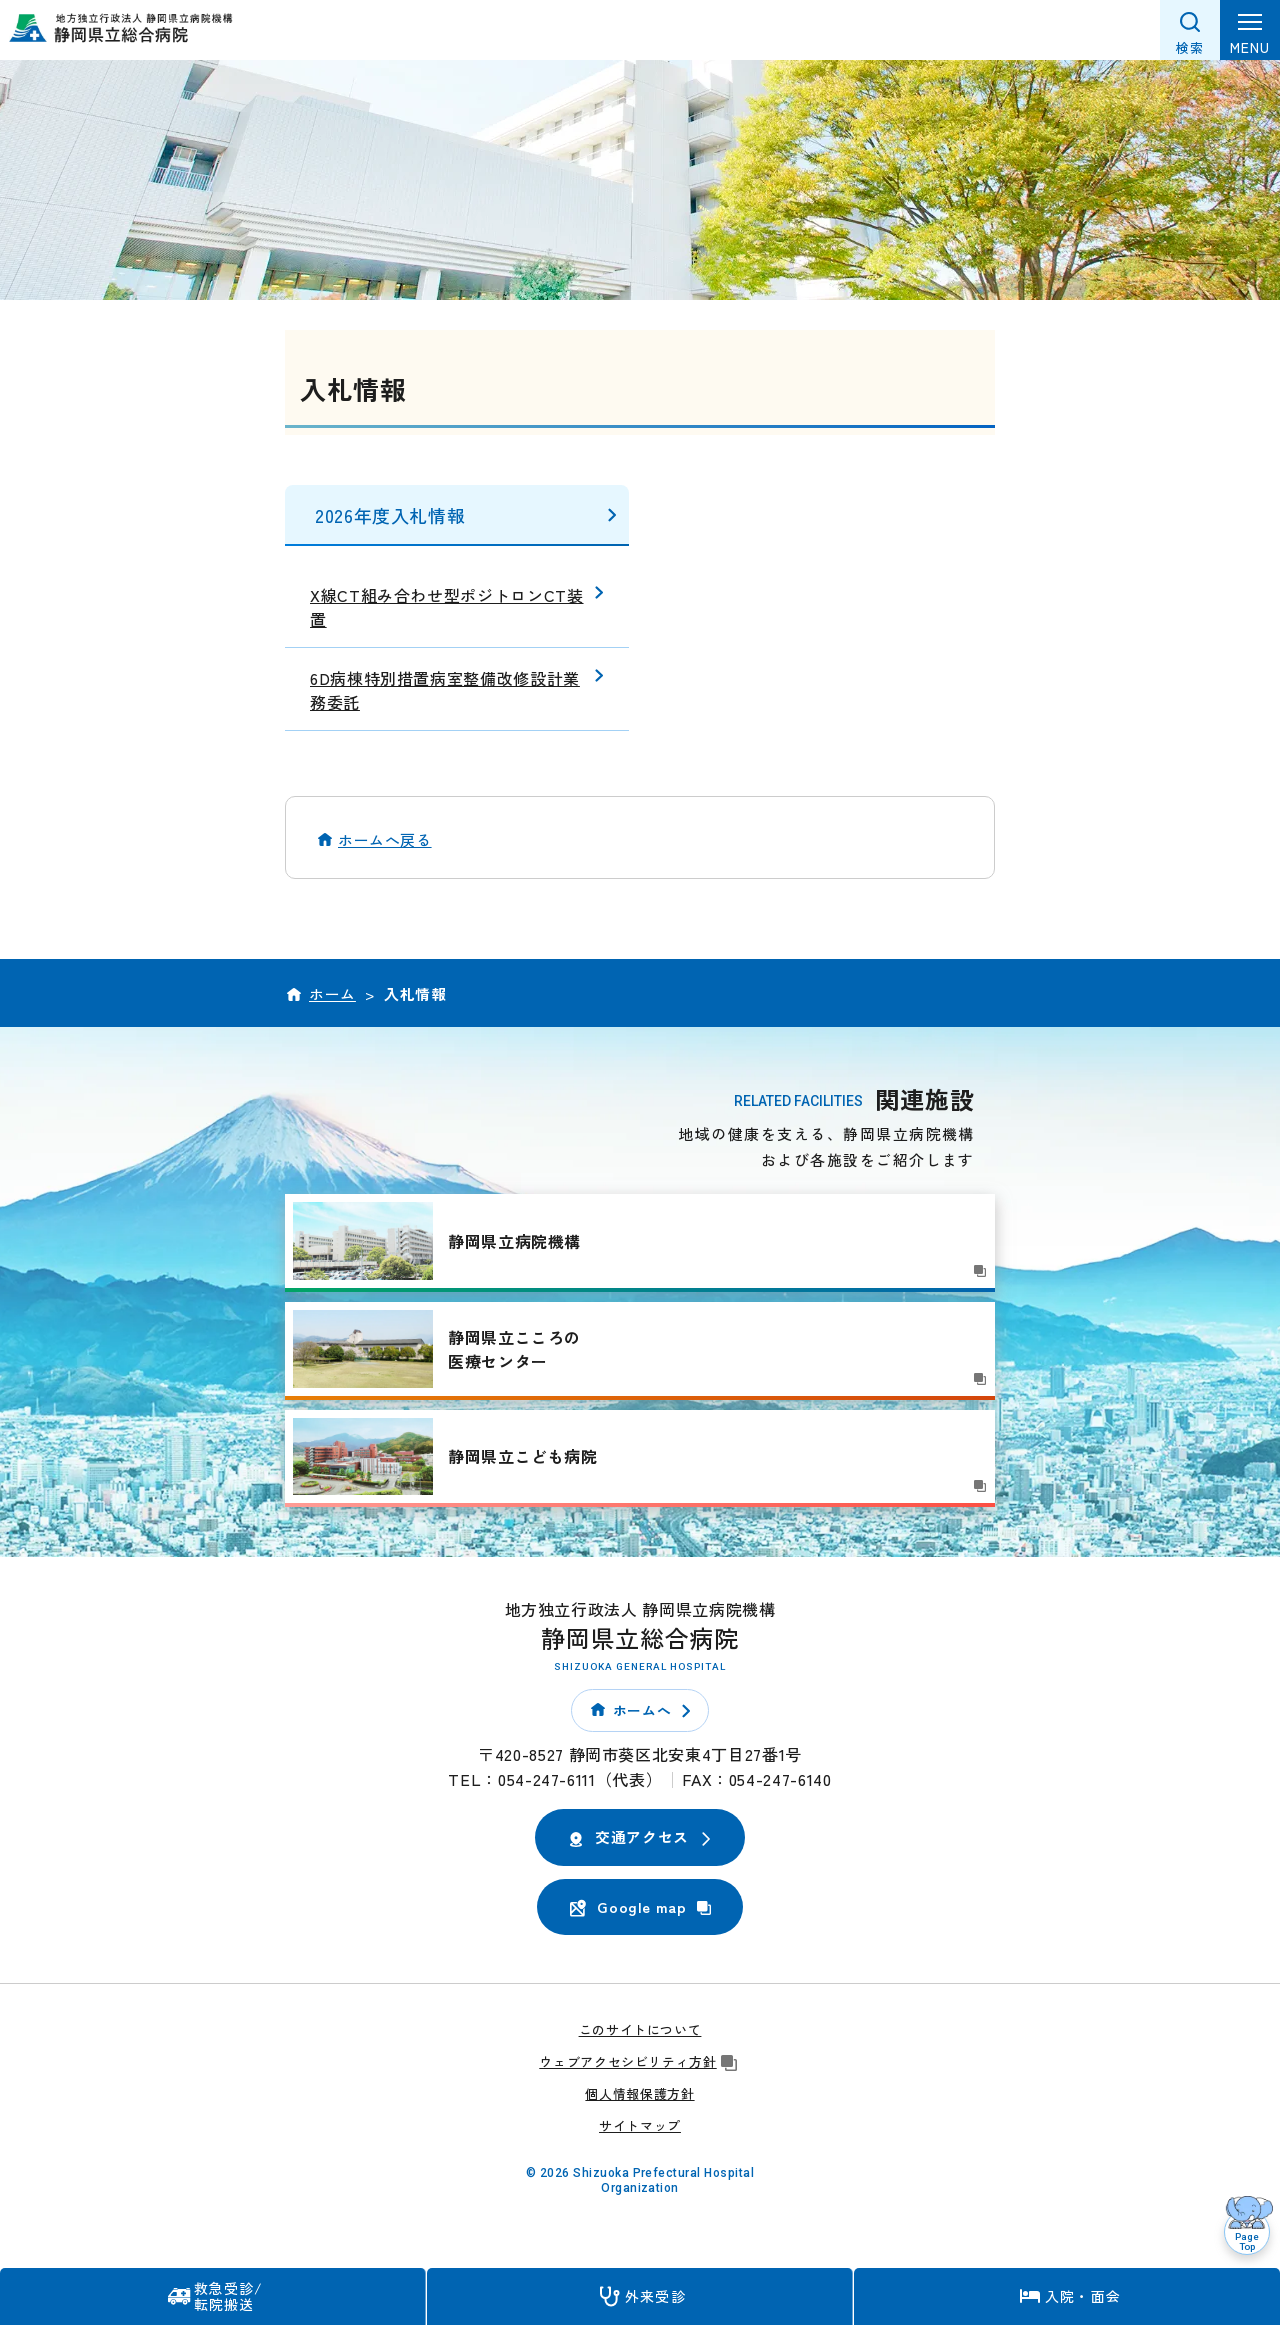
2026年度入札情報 (390, 515)
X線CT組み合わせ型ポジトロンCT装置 (447, 607)
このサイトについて (640, 2029)
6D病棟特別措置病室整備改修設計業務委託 (445, 690)
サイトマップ (640, 2125)
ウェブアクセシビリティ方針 (639, 2061)
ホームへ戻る (385, 839)
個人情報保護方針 (639, 2093)
